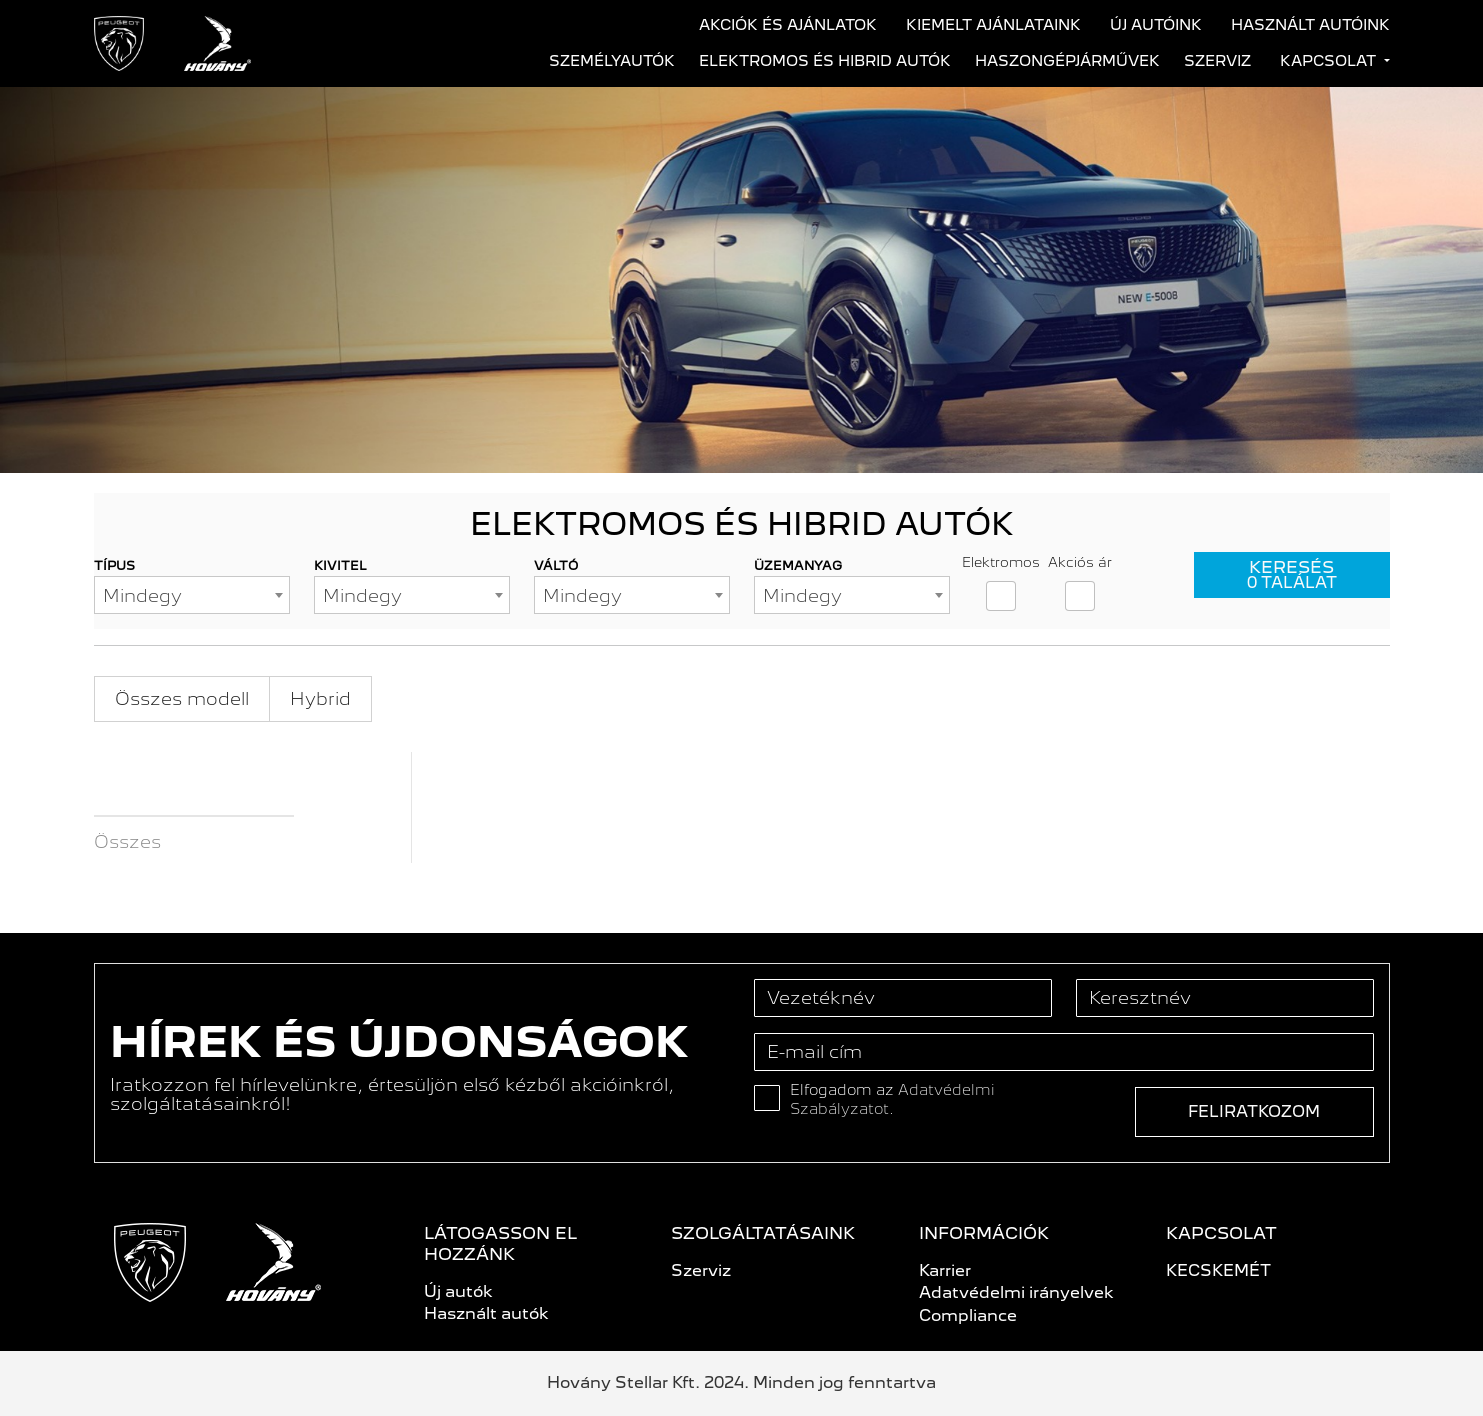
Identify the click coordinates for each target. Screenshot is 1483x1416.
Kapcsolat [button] (1330, 61)
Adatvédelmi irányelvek (1016, 1292)
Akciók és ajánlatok (788, 25)
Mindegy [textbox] (142, 595)
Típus (114, 565)
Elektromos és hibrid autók (825, 61)
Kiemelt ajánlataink (993, 25)
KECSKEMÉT (1218, 1270)
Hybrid (320, 698)
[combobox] (192, 595)
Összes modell (182, 698)
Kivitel (340, 565)
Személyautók (612, 61)
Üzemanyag (798, 565)
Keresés (1292, 574)
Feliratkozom (1254, 1111)
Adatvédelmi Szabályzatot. (892, 1100)
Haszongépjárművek (1067, 61)
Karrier (945, 1270)
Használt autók (486, 1313)
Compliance (968, 1315)
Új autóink (1156, 25)
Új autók (458, 1291)
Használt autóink (1310, 25)
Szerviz (1217, 61)
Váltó (556, 565)
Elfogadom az (892, 1100)
